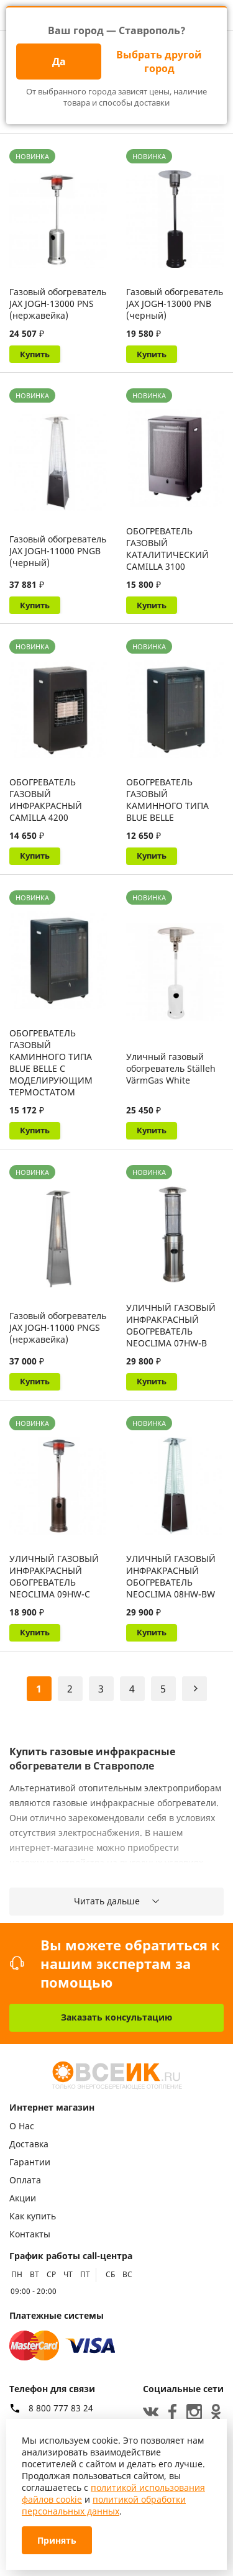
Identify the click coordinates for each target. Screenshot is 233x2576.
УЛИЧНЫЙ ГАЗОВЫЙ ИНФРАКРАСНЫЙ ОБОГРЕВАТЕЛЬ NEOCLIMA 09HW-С (54, 1582)
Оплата (25, 2180)
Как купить (32, 2216)
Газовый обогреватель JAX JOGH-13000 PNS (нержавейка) (57, 303)
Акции (22, 2198)
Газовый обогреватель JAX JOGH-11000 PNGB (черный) (57, 552)
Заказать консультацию (116, 2018)
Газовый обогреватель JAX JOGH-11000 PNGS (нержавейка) (57, 1332)
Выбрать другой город (159, 61)
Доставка (28, 2144)
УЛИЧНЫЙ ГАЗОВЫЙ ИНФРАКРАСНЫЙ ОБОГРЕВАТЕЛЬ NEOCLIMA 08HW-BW (171, 1582)
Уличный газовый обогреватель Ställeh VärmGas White (171, 1072)
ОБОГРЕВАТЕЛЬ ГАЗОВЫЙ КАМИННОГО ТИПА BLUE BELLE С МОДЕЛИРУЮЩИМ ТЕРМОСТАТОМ (51, 1066)
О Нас (21, 2126)
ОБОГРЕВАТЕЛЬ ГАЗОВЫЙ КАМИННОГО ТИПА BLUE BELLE (167, 802)
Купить (36, 354)
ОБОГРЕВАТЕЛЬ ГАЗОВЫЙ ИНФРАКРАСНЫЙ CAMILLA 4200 (45, 802)
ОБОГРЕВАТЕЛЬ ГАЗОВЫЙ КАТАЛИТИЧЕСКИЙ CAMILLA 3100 (167, 549)
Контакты (29, 2234)
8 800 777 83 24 (61, 2408)
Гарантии (29, 2162)
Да (59, 61)
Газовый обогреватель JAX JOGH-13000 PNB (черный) (174, 303)
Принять (56, 2540)
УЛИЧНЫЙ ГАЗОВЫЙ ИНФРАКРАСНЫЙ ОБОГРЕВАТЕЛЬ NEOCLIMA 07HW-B (171, 1330)
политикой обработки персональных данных (104, 2505)
